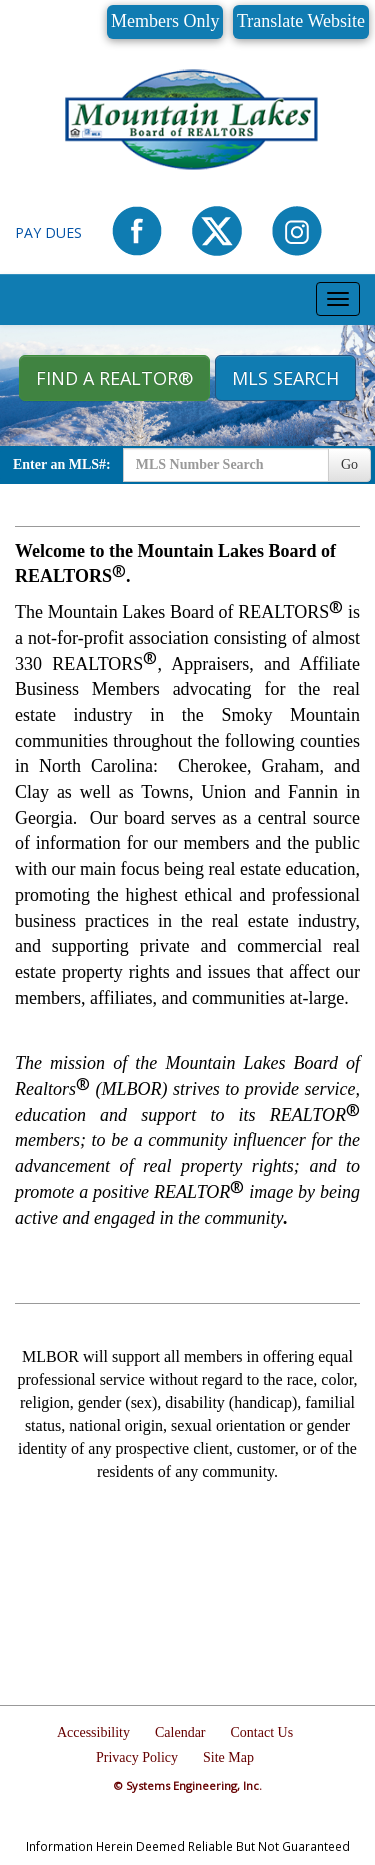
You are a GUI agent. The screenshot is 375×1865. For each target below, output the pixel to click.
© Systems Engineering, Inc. (188, 1785)
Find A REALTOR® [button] (114, 378)
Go (349, 464)
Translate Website (301, 21)
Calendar (180, 1732)
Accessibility (93, 1732)
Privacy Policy (137, 1757)
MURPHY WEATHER (187, 1588)
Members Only (165, 21)
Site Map (228, 1757)
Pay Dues (48, 232)
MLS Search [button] (285, 378)
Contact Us (262, 1732)
